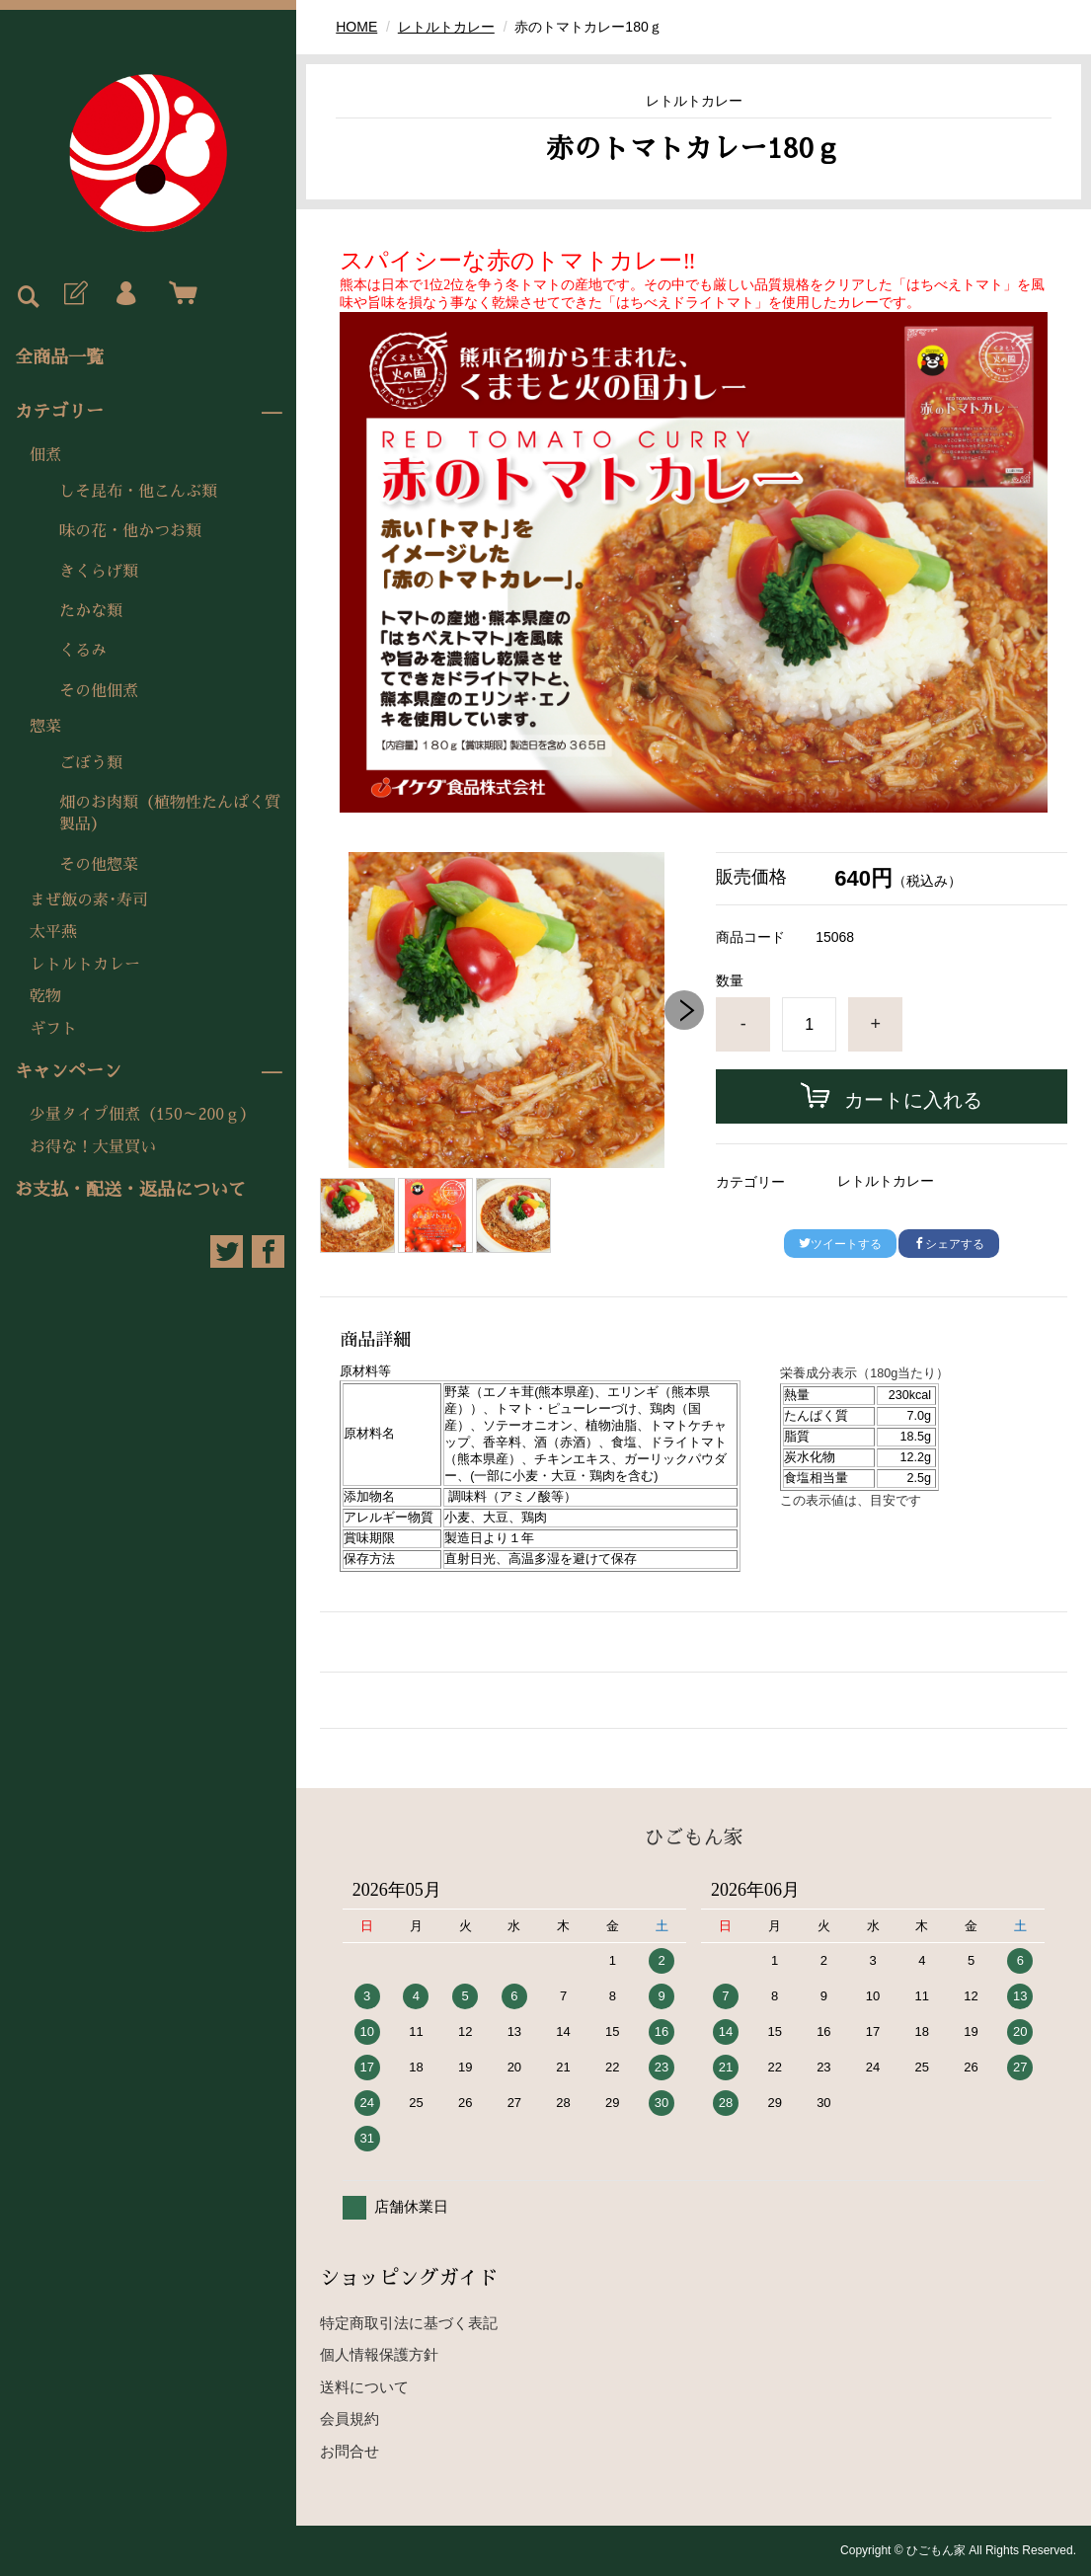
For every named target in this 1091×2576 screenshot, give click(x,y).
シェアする (948, 1244)
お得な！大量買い (93, 1147)
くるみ (83, 651)
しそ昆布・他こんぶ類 (138, 492)
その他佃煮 (98, 691)
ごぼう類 (90, 763)
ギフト (53, 1029)
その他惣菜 (98, 865)
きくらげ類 (98, 572)
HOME (356, 27)
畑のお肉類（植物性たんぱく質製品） (169, 813)
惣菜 (45, 727)
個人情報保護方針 (379, 2354)
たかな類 (90, 611)
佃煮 (45, 455)
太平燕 (53, 932)
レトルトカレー (85, 965)
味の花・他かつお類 (130, 531)
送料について (364, 2387)
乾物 (45, 996)
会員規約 (349, 2418)
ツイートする (840, 1244)
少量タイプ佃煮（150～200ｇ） (143, 1115)
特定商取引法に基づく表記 (409, 2322)
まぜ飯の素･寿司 (89, 900)
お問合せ (349, 2451)
